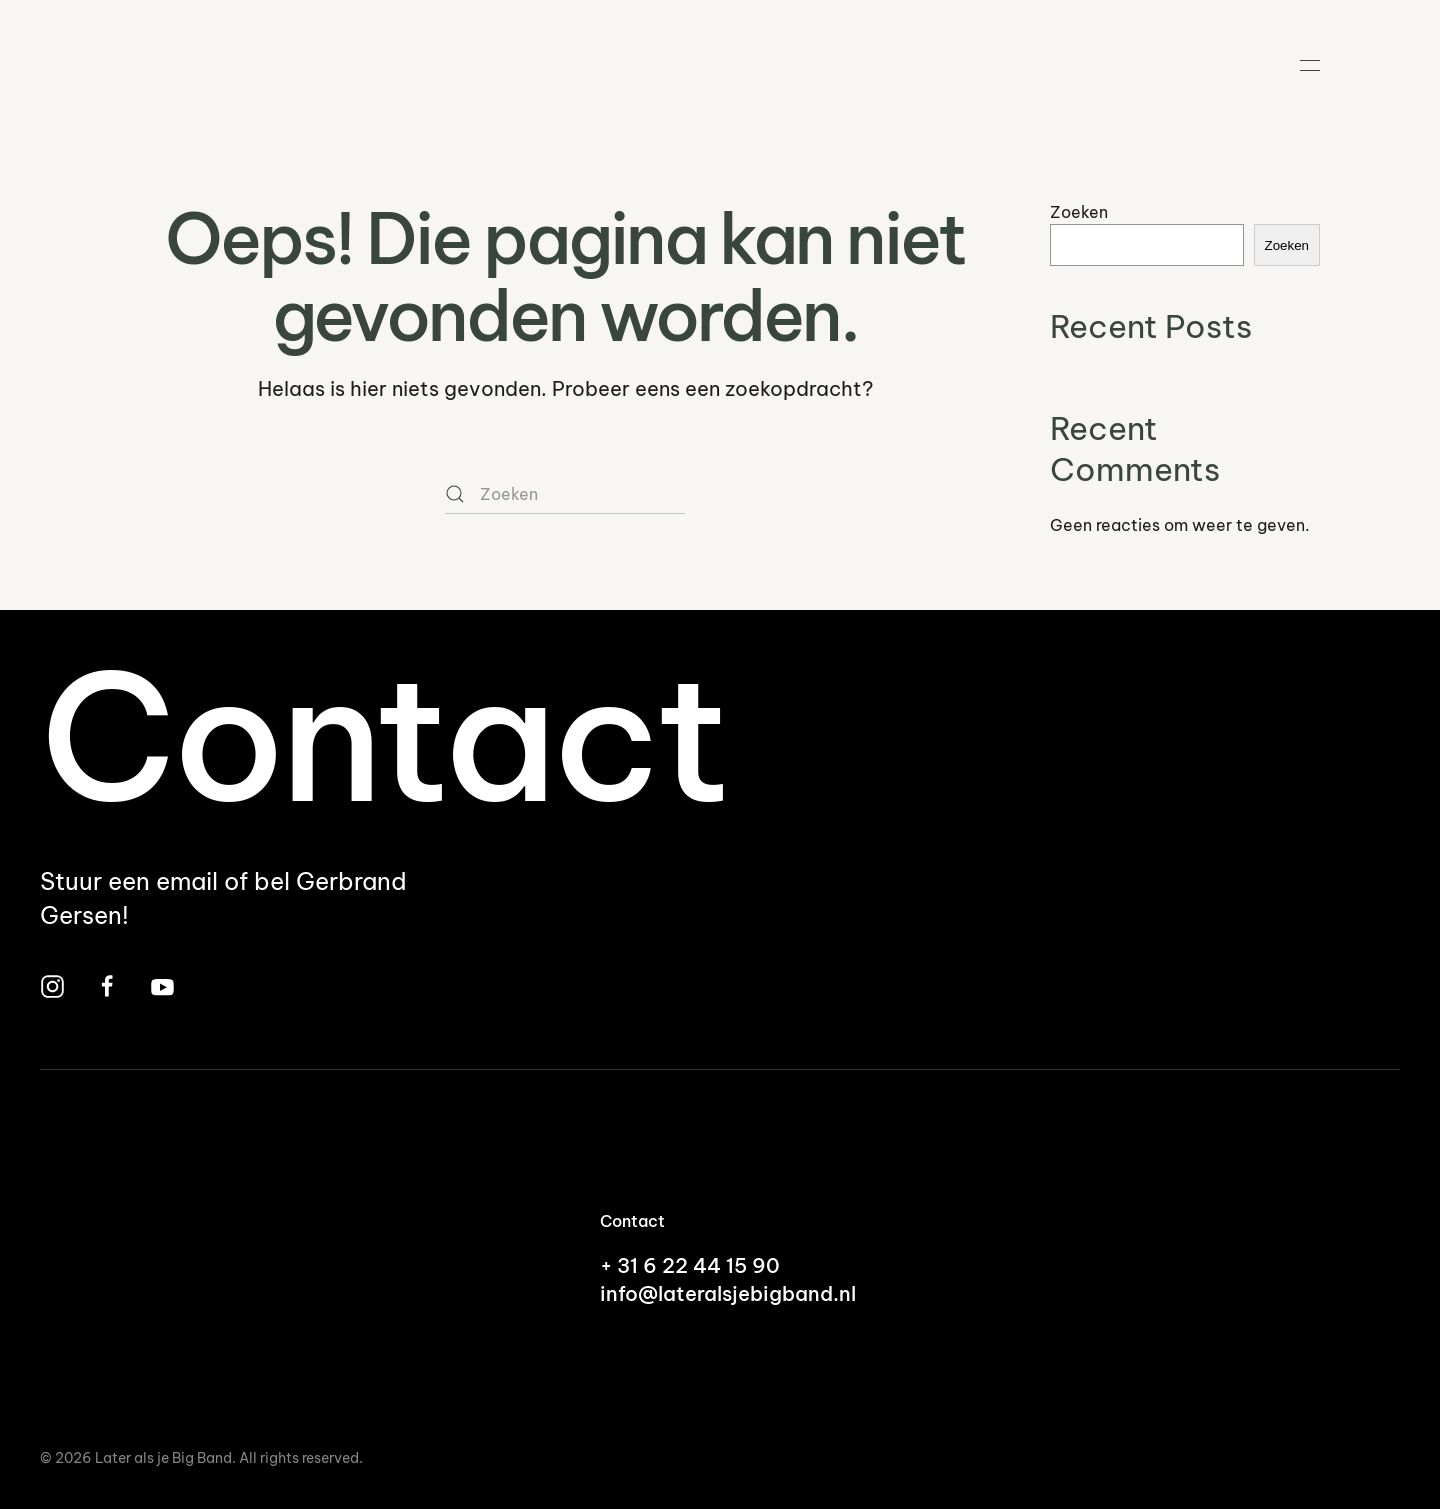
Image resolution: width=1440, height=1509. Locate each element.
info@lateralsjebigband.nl (728, 1293)
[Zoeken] (565, 494)
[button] (1310, 65)
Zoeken (1079, 212)
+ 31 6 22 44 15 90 (690, 1265)
